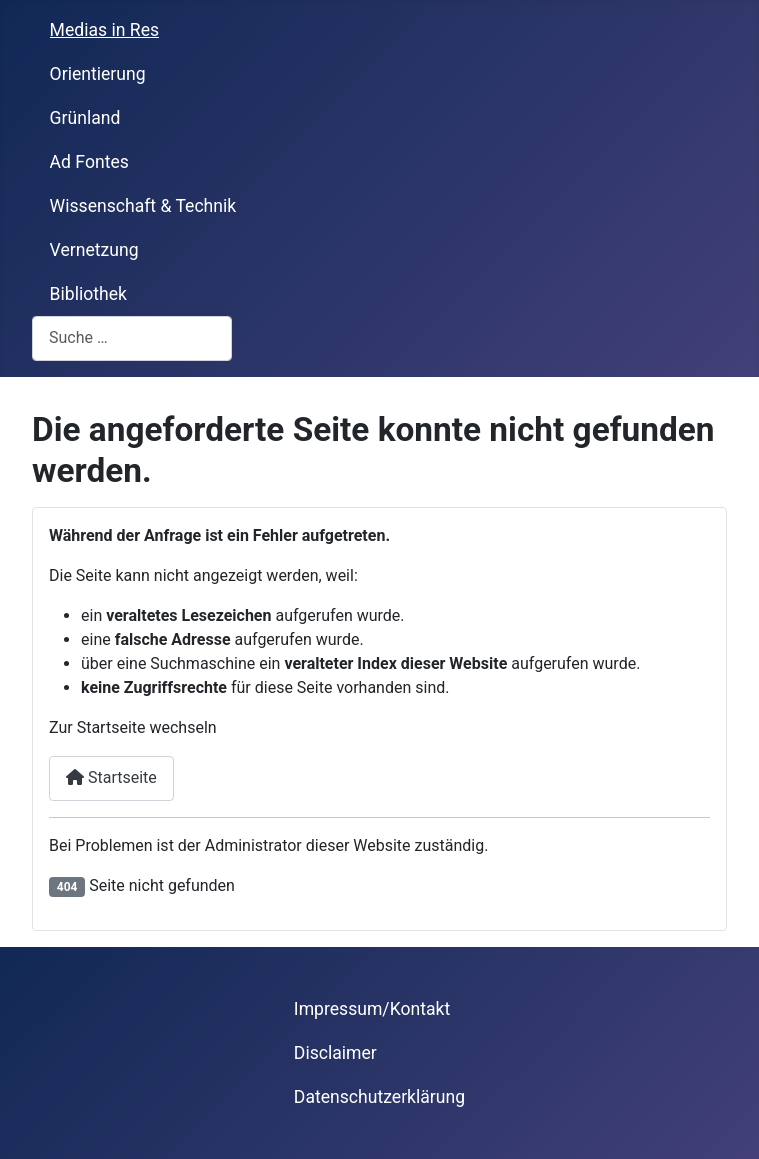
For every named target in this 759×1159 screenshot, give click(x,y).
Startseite (111, 777)
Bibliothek (88, 294)
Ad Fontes (89, 162)
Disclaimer (335, 1053)
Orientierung (98, 74)
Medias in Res (105, 30)
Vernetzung (94, 250)
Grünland (85, 118)
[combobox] (132, 338)
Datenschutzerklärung (379, 1097)
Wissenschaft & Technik (143, 206)
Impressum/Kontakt (372, 1009)
